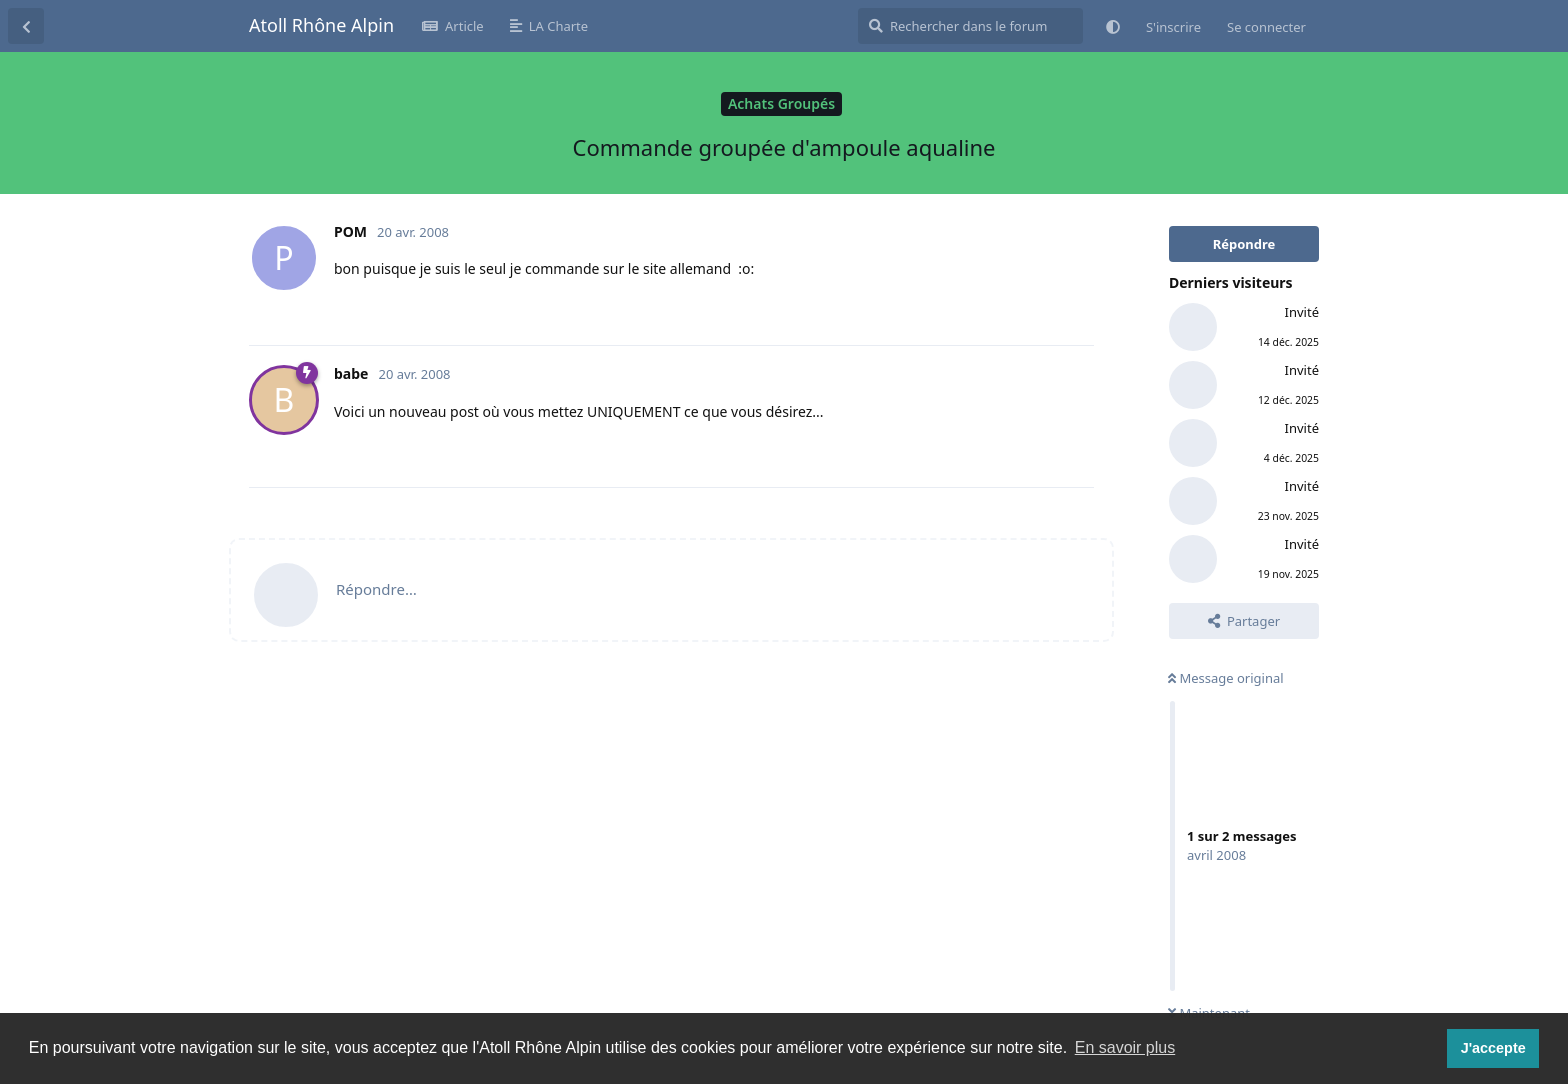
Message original (1226, 678)
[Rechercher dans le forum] (970, 26)
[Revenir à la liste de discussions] (26, 26)
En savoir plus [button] (1125, 1047)
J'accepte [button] (1493, 1048)
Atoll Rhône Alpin (321, 25)
